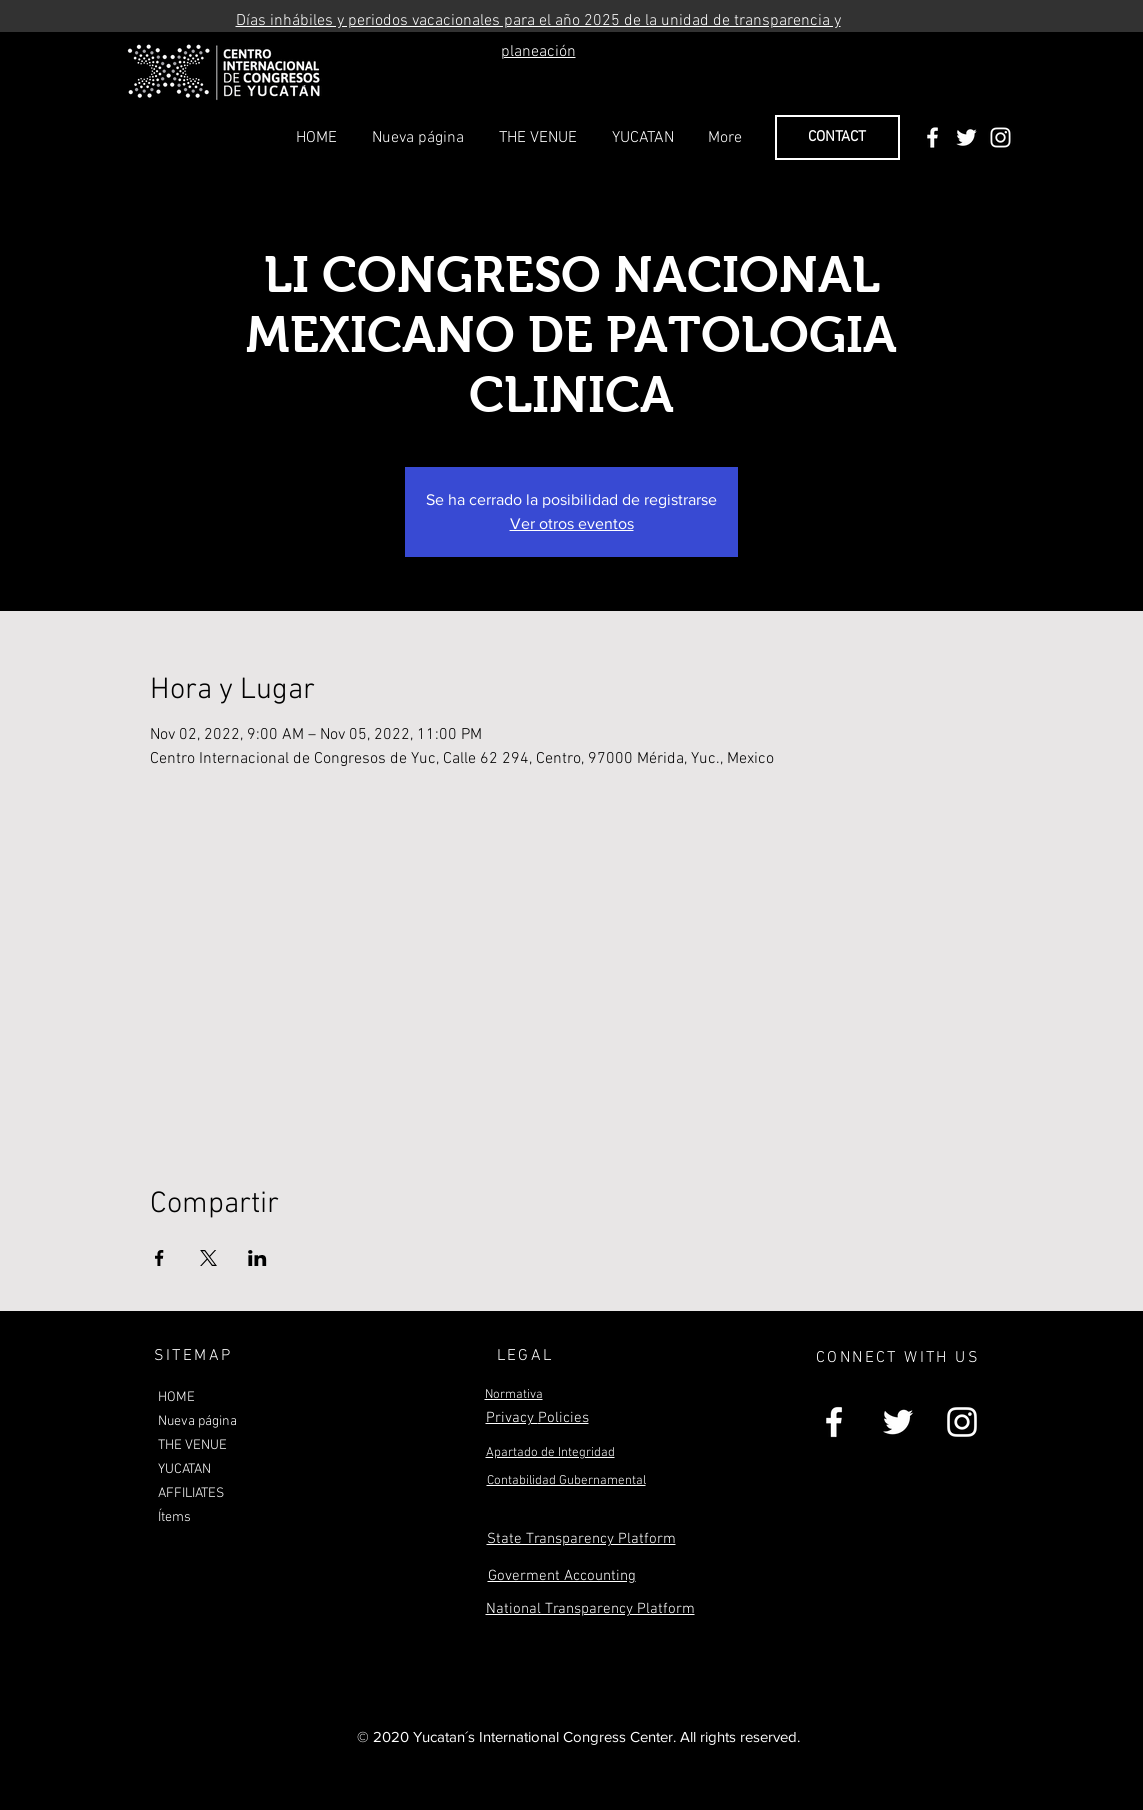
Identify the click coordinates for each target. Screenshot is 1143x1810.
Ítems (174, 1517)
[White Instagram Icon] (1000, 137)
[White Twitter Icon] (966, 137)
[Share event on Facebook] (159, 1258)
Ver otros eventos (572, 523)
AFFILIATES (191, 1493)
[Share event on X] (208, 1258)
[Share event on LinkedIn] (257, 1258)
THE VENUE (192, 1445)
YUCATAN (184, 1469)
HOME (176, 1397)
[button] (538, 138)
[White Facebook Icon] (932, 137)
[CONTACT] (837, 137)
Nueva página (197, 1421)
